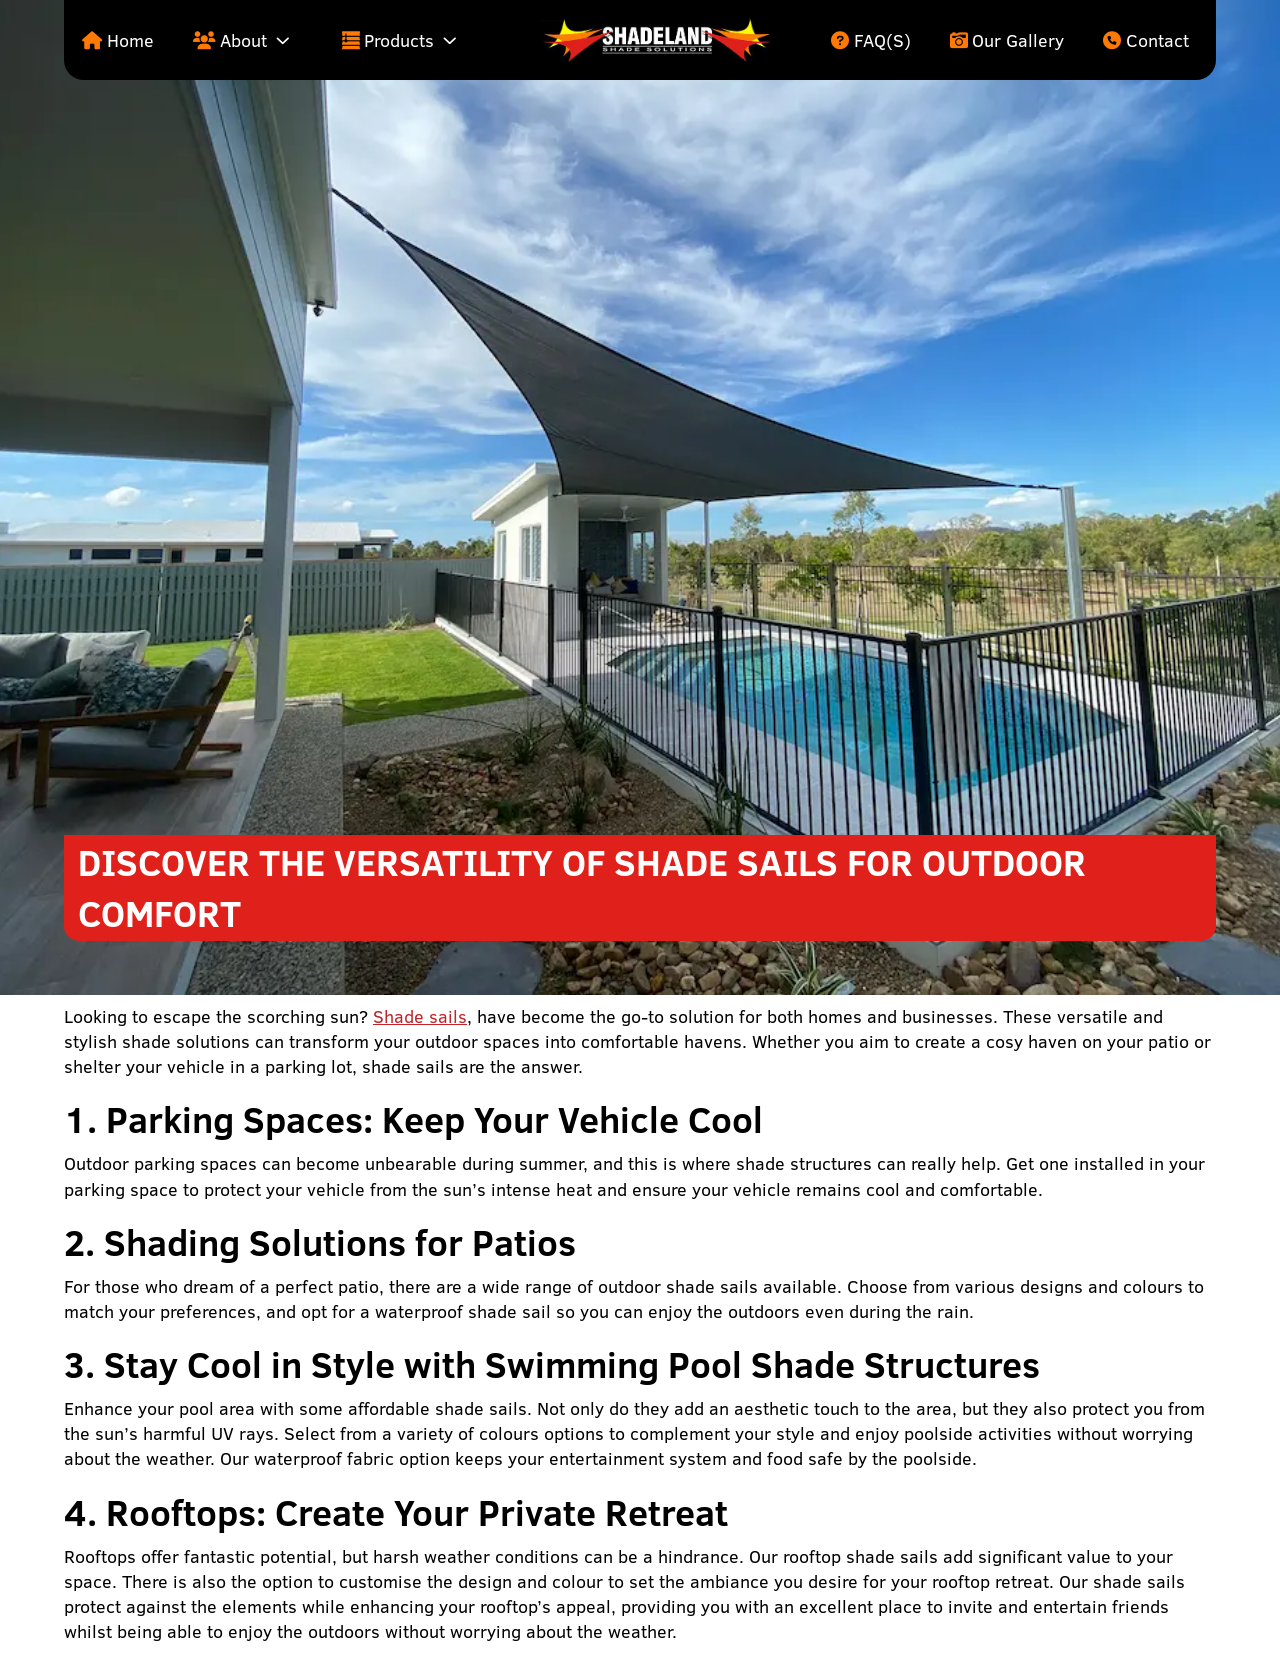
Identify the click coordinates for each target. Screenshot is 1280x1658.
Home (130, 40)
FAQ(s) (882, 40)
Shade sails (420, 1016)
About (243, 40)
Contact (1157, 40)
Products (399, 40)
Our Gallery (1018, 40)
